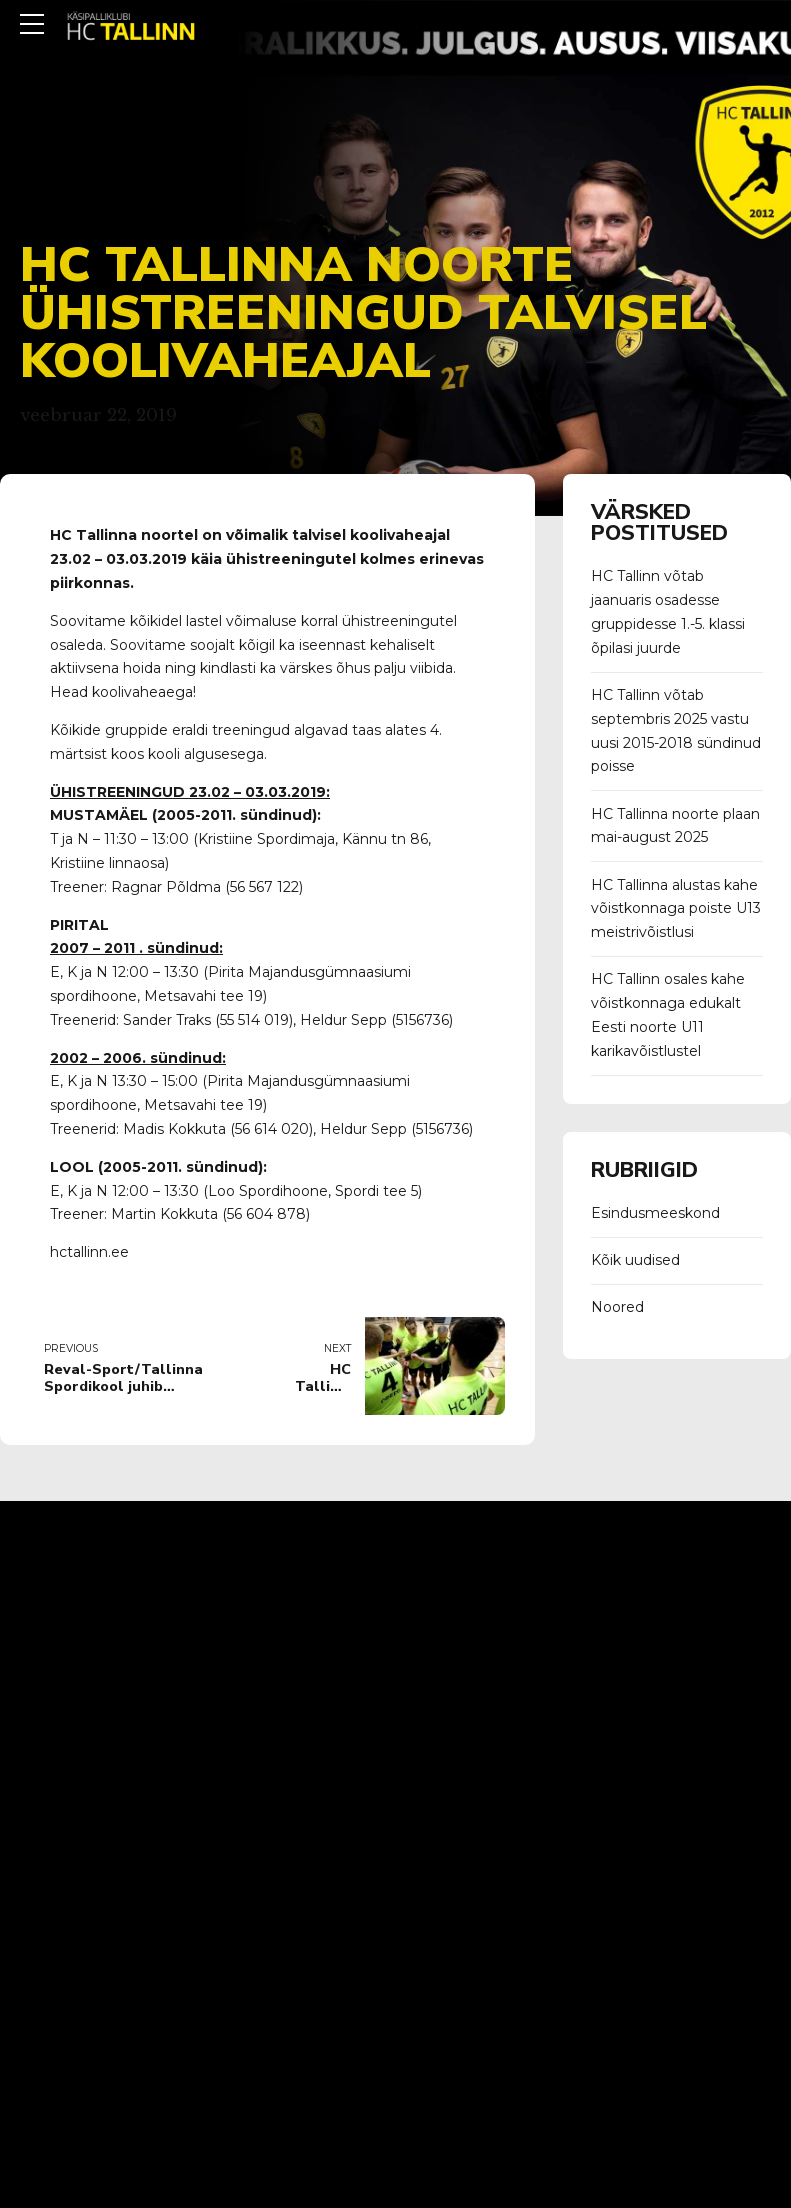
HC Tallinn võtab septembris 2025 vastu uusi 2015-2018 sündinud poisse (676, 730)
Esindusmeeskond (655, 1213)
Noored (617, 1307)
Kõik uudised (635, 1260)
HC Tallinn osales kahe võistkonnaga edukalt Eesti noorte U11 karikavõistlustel (668, 1014)
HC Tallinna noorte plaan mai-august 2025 (675, 826)
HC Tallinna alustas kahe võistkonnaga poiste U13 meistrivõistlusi (676, 909)
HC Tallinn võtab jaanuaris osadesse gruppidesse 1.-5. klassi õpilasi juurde (668, 611)
